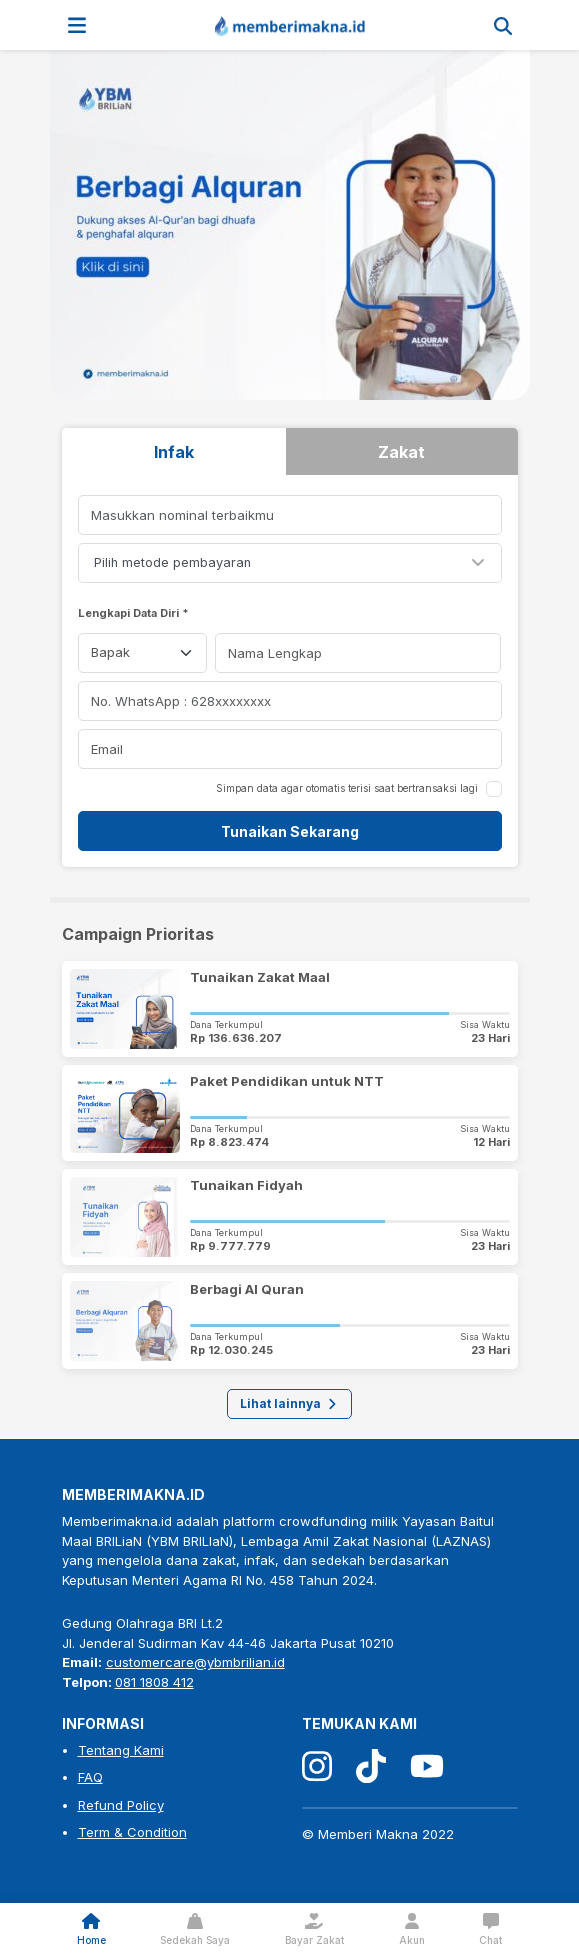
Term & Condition (132, 1832)
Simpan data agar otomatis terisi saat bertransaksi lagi (347, 788)
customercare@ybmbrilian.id (195, 1662)
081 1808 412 (154, 1682)
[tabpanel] (290, 673)
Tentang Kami (121, 1750)
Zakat (401, 452)
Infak (174, 452)
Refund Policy (121, 1805)
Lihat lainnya (289, 1403)
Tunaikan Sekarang (290, 831)
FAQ (90, 1777)
